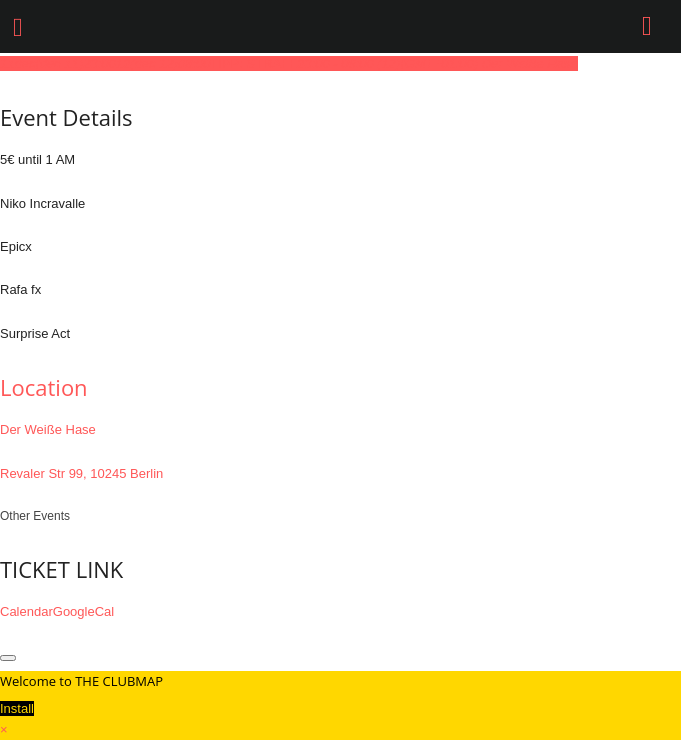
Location (44, 387)
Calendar (26, 611)
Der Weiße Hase (48, 429)
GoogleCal (83, 611)
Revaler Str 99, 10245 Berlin (81, 473)
